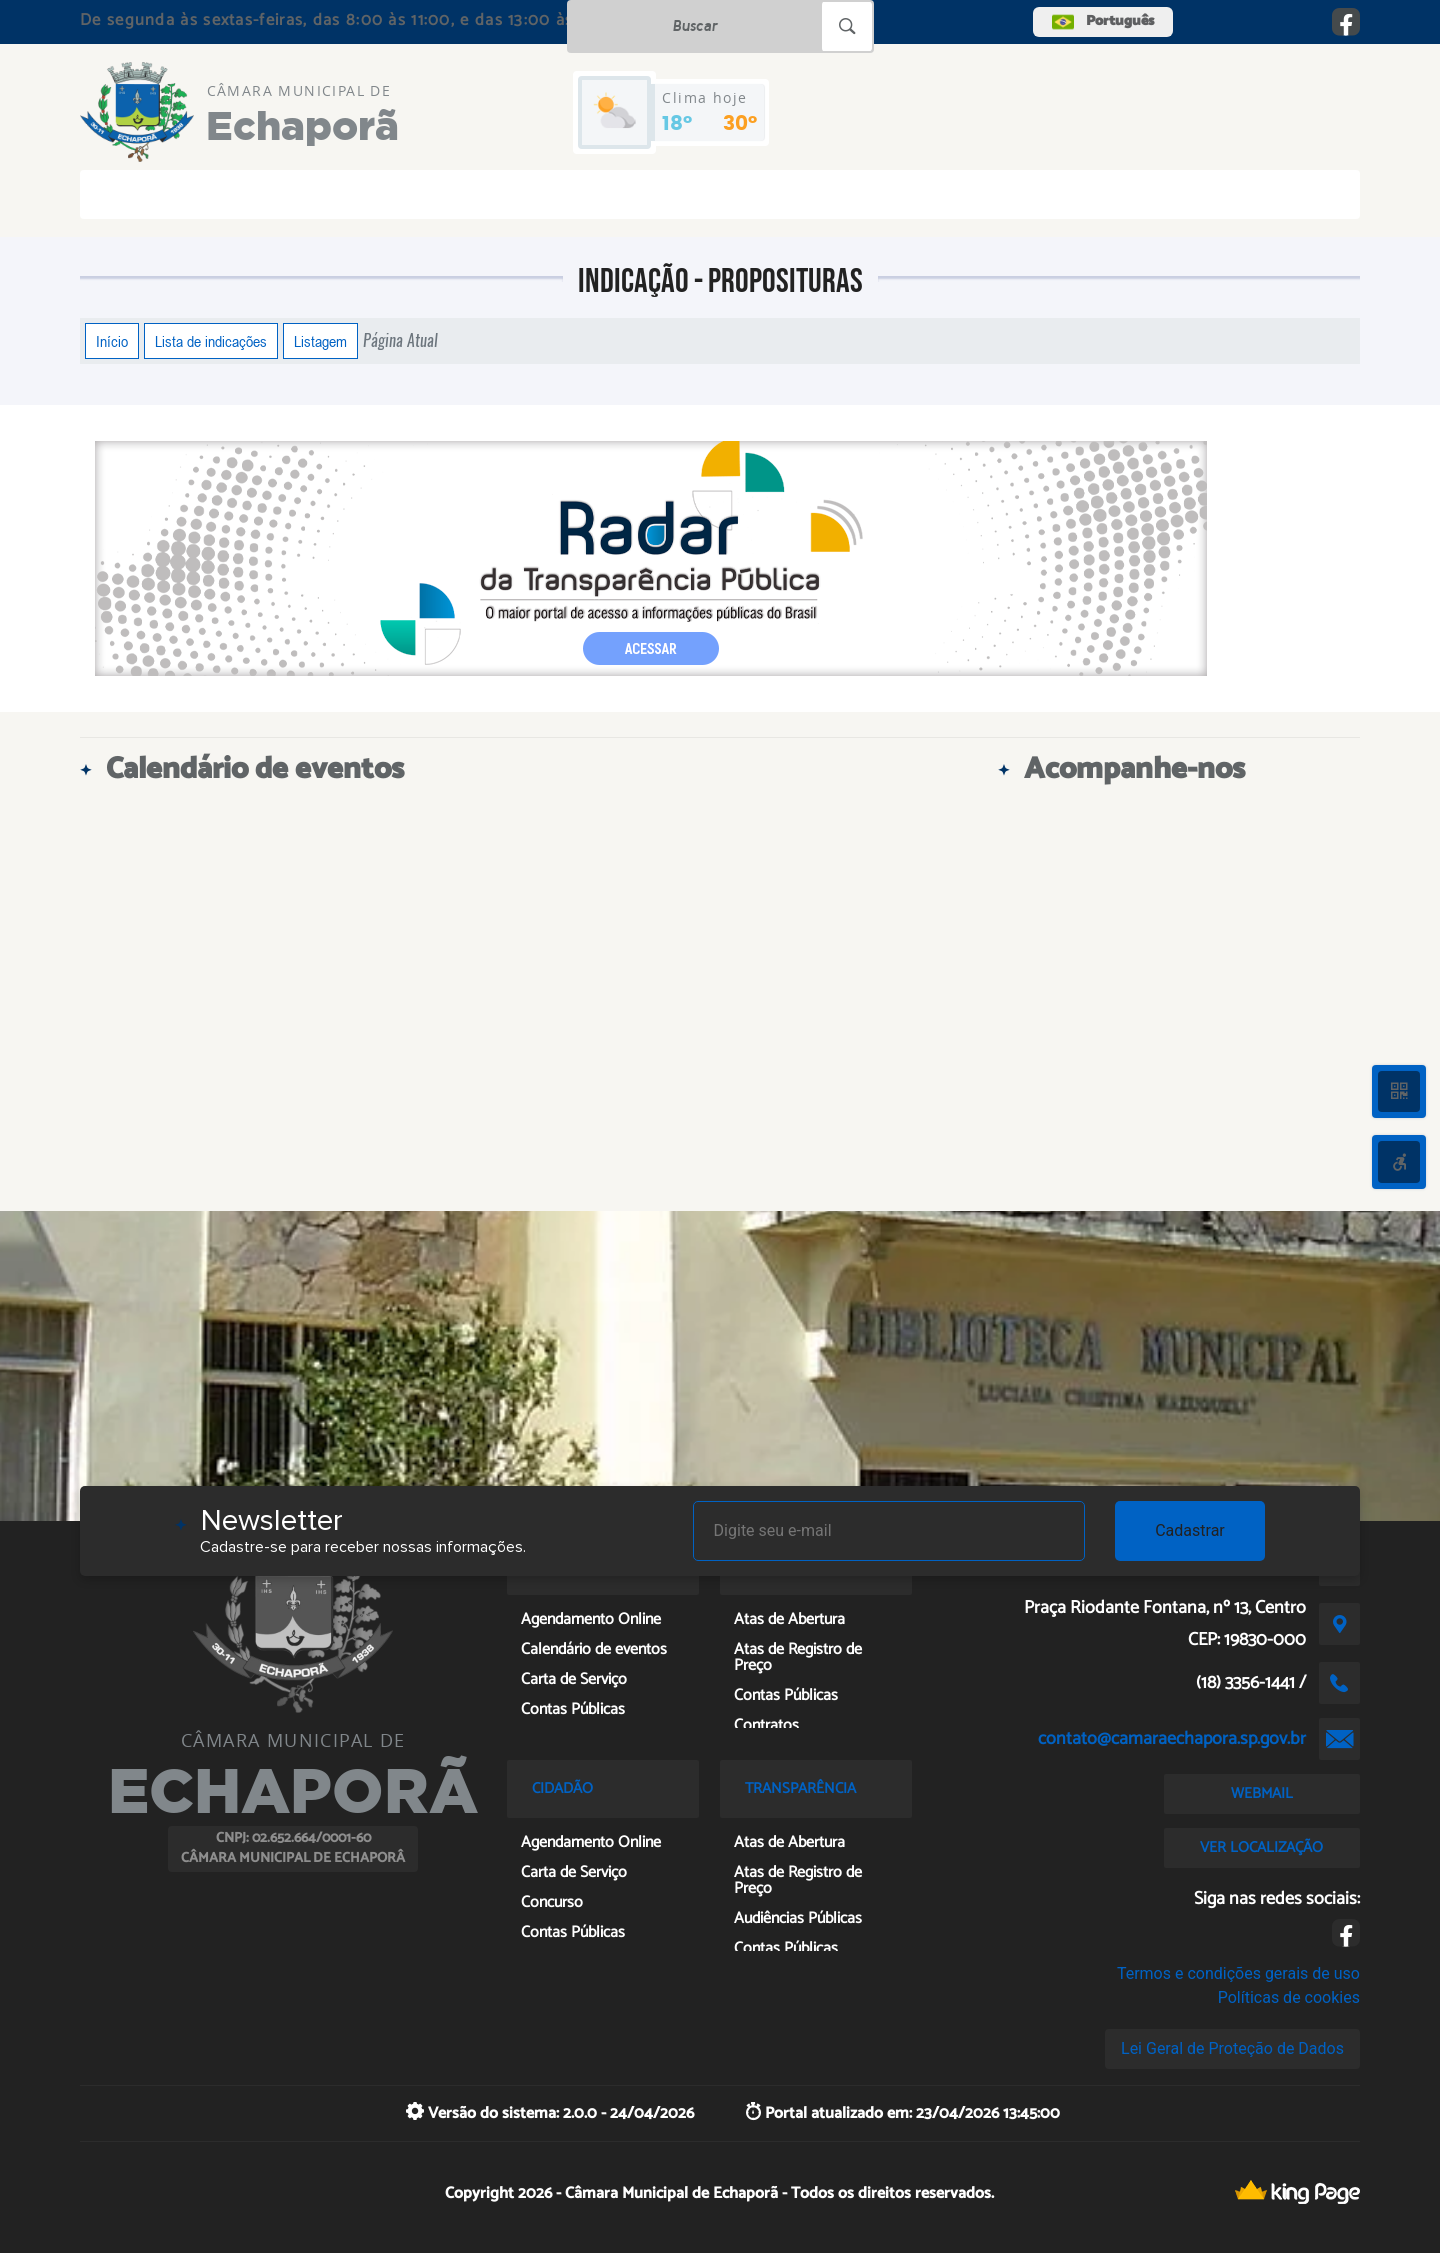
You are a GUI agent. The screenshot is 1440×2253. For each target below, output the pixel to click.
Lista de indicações (211, 341)
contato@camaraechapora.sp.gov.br (1172, 1739)
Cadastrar (1190, 1530)
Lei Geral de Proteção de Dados (1232, 2048)
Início (112, 341)
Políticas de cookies (1289, 1997)
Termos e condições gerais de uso (1238, 1973)
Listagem (320, 341)
